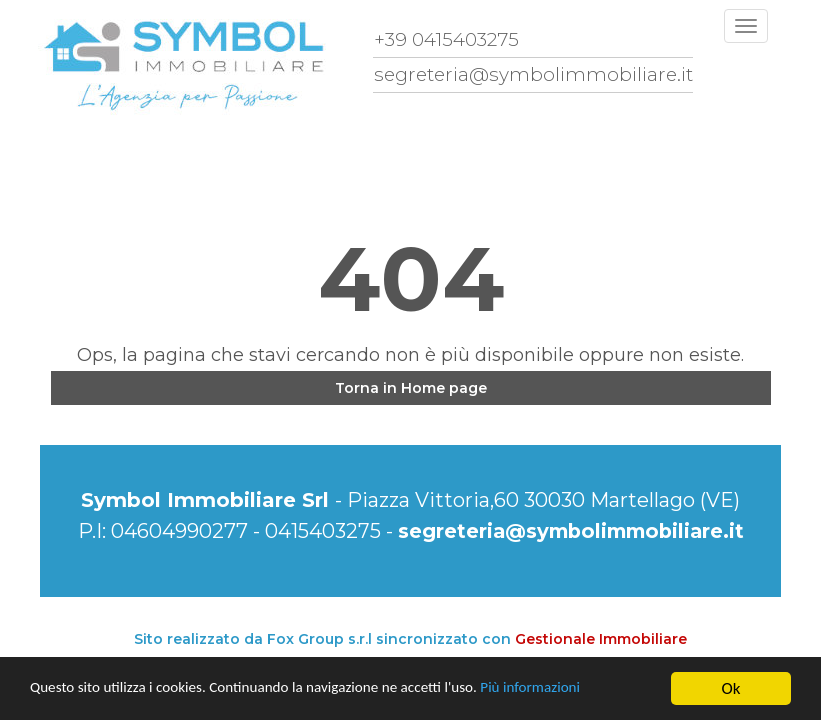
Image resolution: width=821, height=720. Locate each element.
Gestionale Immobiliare (601, 639)
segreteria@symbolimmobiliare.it (571, 531)
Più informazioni (592, 690)
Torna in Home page (411, 388)
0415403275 (318, 531)
